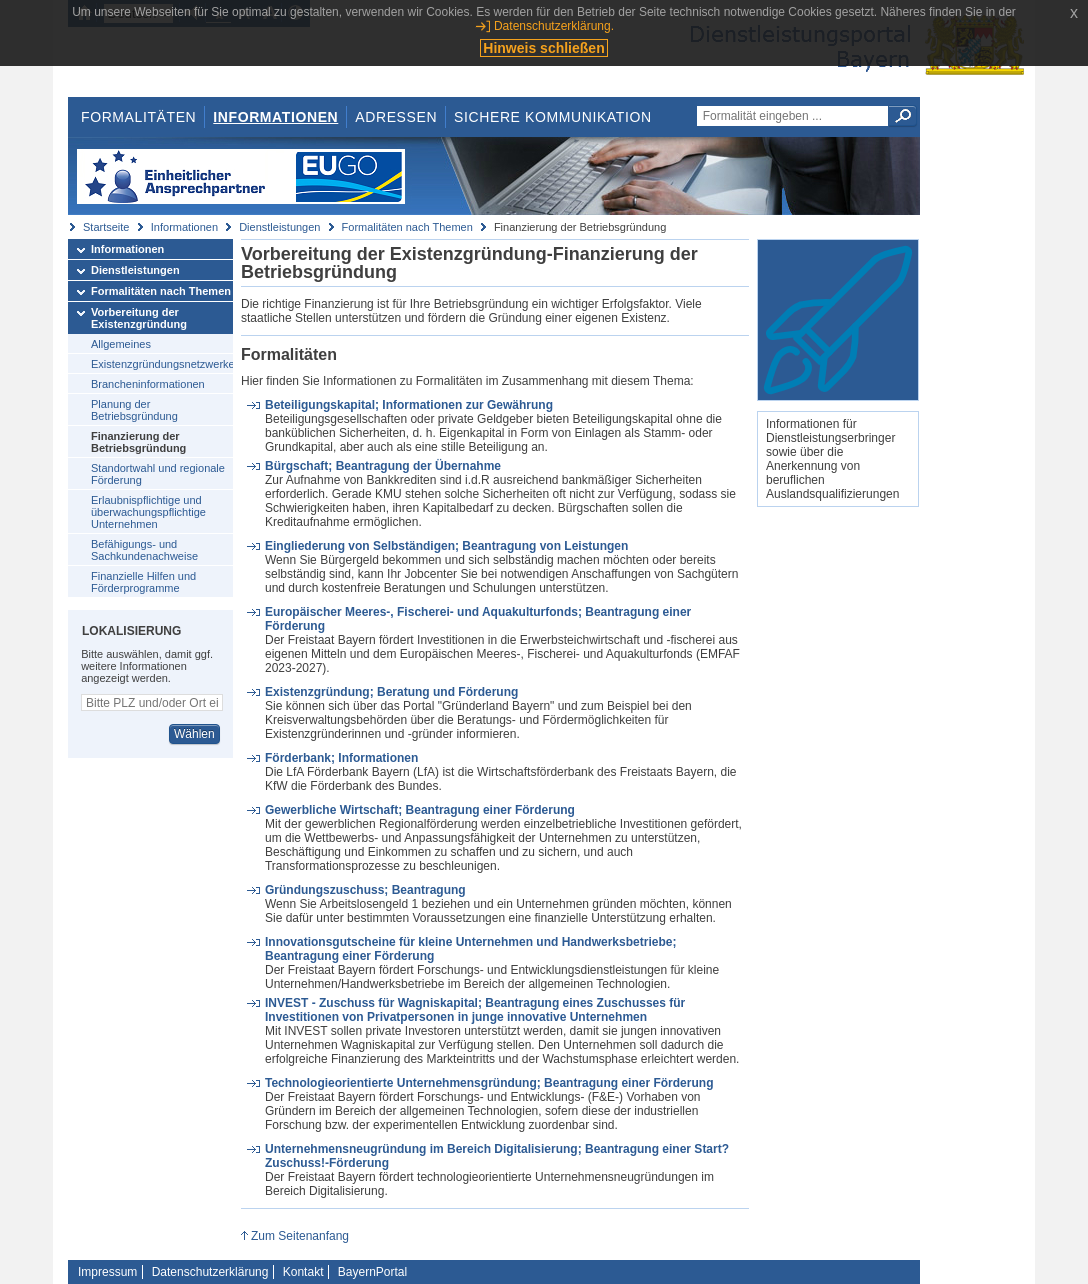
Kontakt (303, 1272)
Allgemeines (121, 344)
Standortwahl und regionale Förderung (158, 474)
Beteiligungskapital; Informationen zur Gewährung (409, 405)
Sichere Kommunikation (553, 117)
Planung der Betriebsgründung (134, 410)
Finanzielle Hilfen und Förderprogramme (143, 582)
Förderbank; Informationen (341, 758)
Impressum (107, 1272)
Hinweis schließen (543, 48)
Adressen (396, 117)
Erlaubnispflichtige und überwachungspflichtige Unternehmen (148, 512)
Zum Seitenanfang (300, 1236)
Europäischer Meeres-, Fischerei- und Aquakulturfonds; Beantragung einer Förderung (478, 619)
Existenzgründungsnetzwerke (162, 364)
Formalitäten (138, 117)
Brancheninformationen (148, 384)
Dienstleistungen (279, 227)
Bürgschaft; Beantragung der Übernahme (383, 466)
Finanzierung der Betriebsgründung (138, 442)
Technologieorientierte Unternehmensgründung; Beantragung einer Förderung (489, 1083)
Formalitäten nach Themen (407, 227)
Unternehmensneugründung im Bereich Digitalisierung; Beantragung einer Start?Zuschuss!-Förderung (497, 1156)
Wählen (194, 734)
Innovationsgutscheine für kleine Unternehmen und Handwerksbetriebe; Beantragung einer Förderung (470, 949)
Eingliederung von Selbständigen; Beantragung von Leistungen (446, 546)
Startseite (106, 227)
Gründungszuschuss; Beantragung (365, 890)
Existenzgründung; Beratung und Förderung (391, 692)
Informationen (275, 117)
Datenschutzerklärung (210, 1272)
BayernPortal (372, 1272)
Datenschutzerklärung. (554, 26)
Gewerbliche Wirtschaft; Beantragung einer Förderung (420, 810)
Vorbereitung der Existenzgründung (139, 318)
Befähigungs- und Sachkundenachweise (144, 550)
